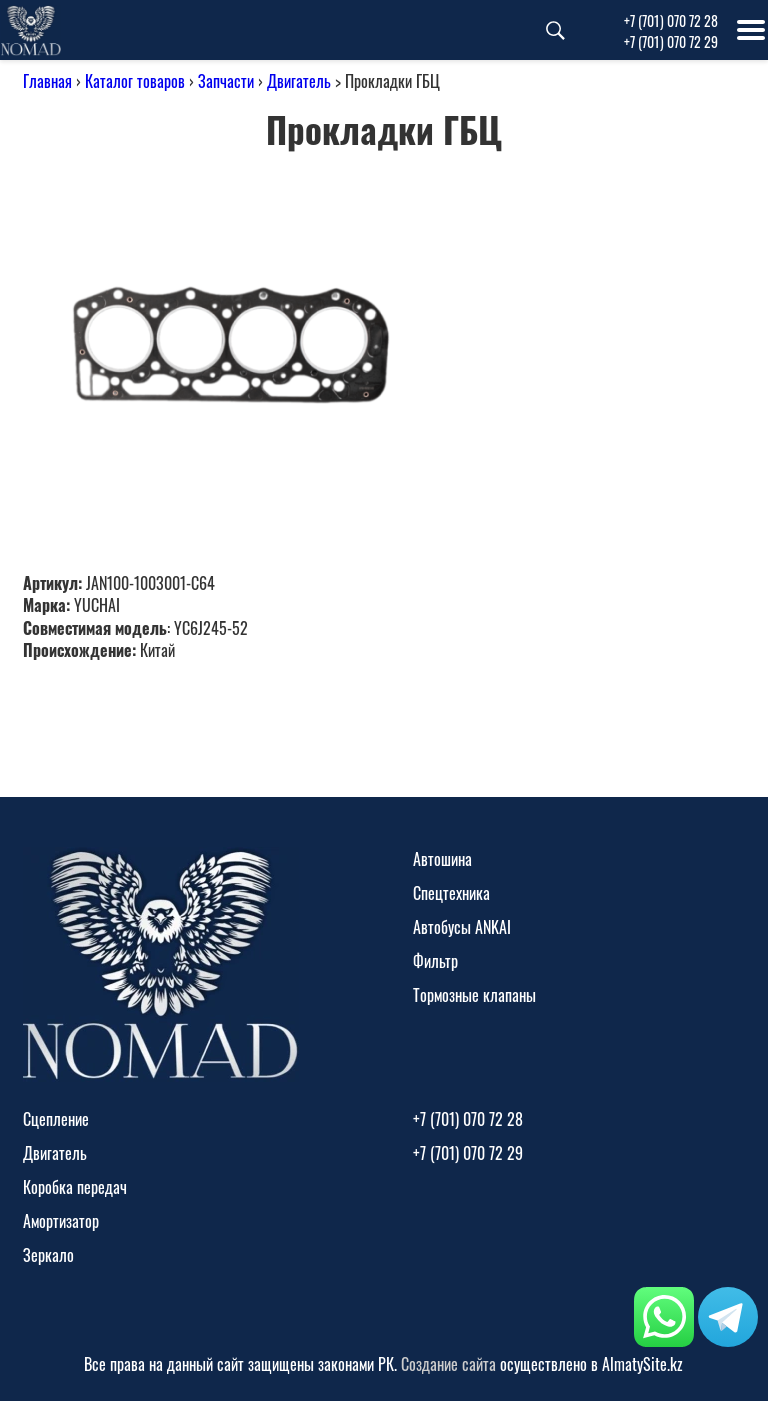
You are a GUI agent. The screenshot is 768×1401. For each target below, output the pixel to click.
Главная (47, 81)
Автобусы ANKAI (462, 927)
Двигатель (299, 81)
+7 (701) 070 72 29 (671, 41)
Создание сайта (448, 1364)
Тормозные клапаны (474, 995)
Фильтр (435, 961)
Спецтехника (451, 893)
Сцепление (56, 1119)
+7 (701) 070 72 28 (671, 20)
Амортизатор (61, 1221)
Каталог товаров (135, 81)
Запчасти (226, 81)
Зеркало (48, 1255)
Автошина (442, 859)
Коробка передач (75, 1187)
